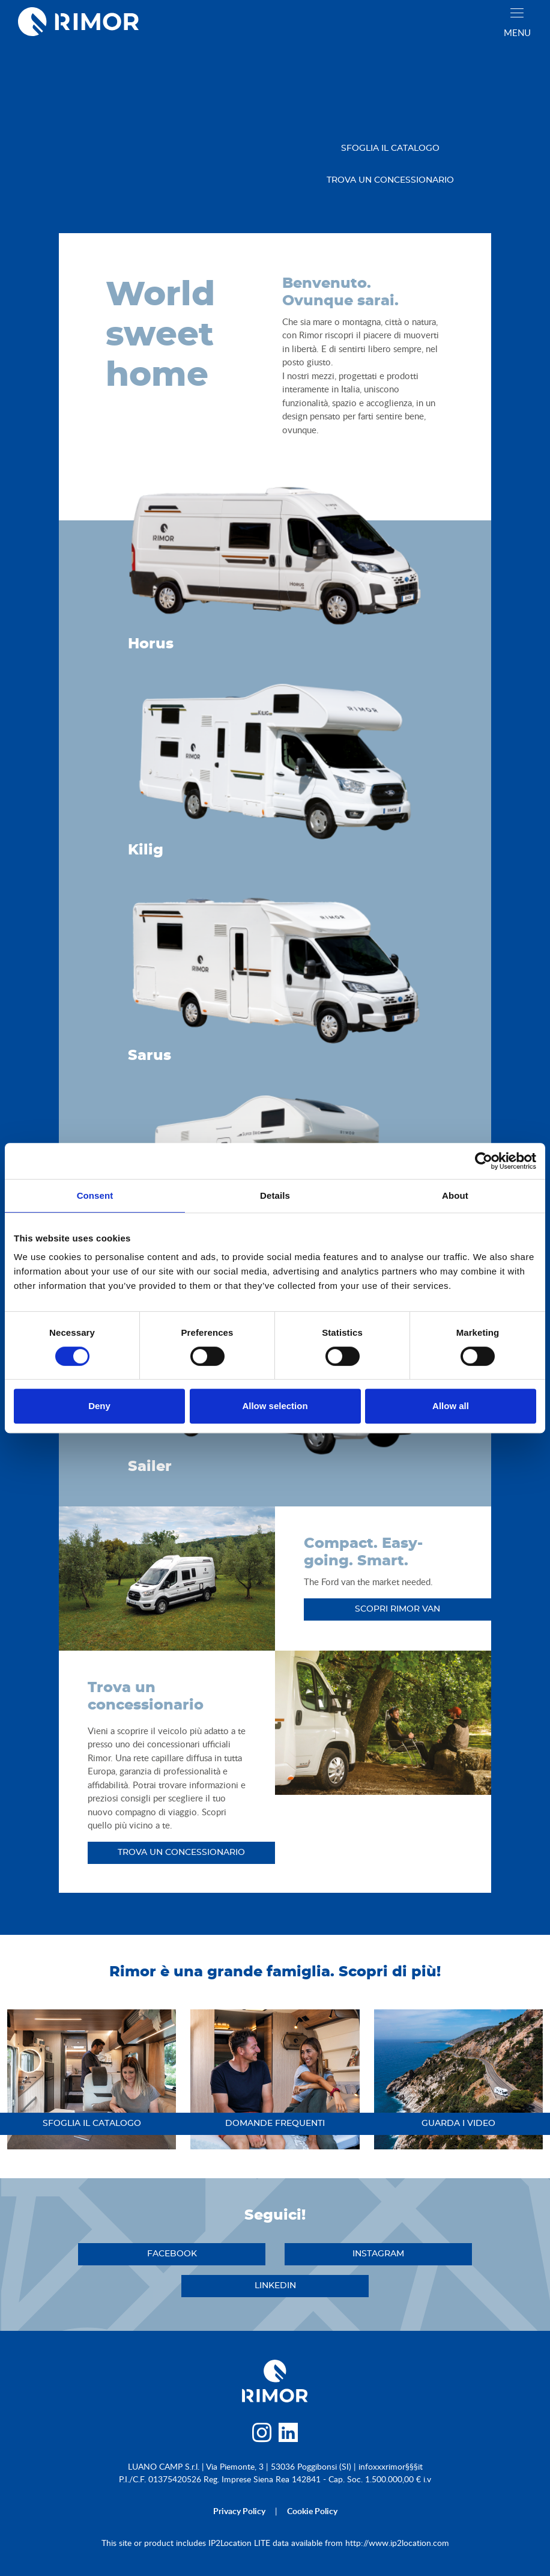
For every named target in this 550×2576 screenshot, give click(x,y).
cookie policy (312, 2511)
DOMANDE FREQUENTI (275, 2123)
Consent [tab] (95, 1195)
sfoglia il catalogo (390, 148)
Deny (99, 1406)
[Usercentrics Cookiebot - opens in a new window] (483, 1161)
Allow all (450, 1406)
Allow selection (274, 1406)
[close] (517, 12)
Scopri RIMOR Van (397, 1609)
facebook (172, 2254)
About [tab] (455, 1195)
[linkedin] (288, 2435)
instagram (378, 2254)
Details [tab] (275, 1195)
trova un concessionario (390, 180)
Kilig (145, 850)
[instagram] (261, 2435)
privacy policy (239, 2511)
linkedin (275, 2286)
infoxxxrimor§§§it (390, 2466)
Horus (151, 644)
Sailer (150, 1467)
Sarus (149, 1056)
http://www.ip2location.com (397, 2542)
